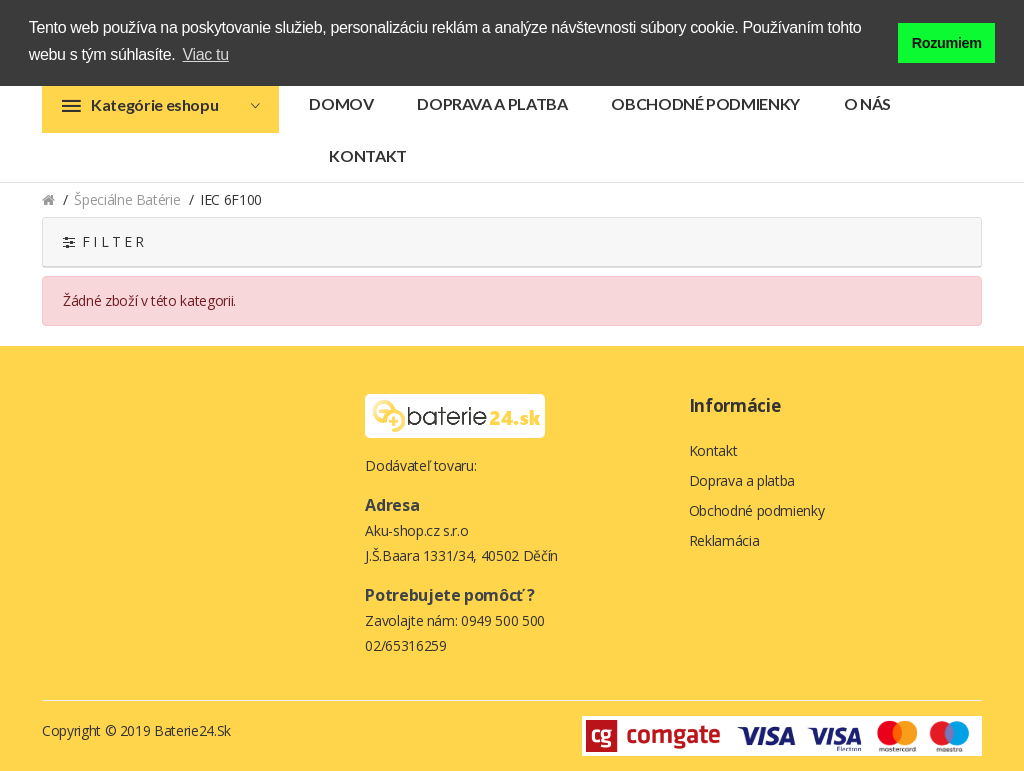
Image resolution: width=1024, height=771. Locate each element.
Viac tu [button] (206, 54)
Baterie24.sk (192, 730)
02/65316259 (405, 645)
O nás (867, 103)
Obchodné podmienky (705, 103)
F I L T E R (103, 241)
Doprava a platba (492, 103)
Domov (341, 103)
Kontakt (368, 155)
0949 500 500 (503, 620)
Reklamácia (724, 540)
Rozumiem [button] (947, 43)
